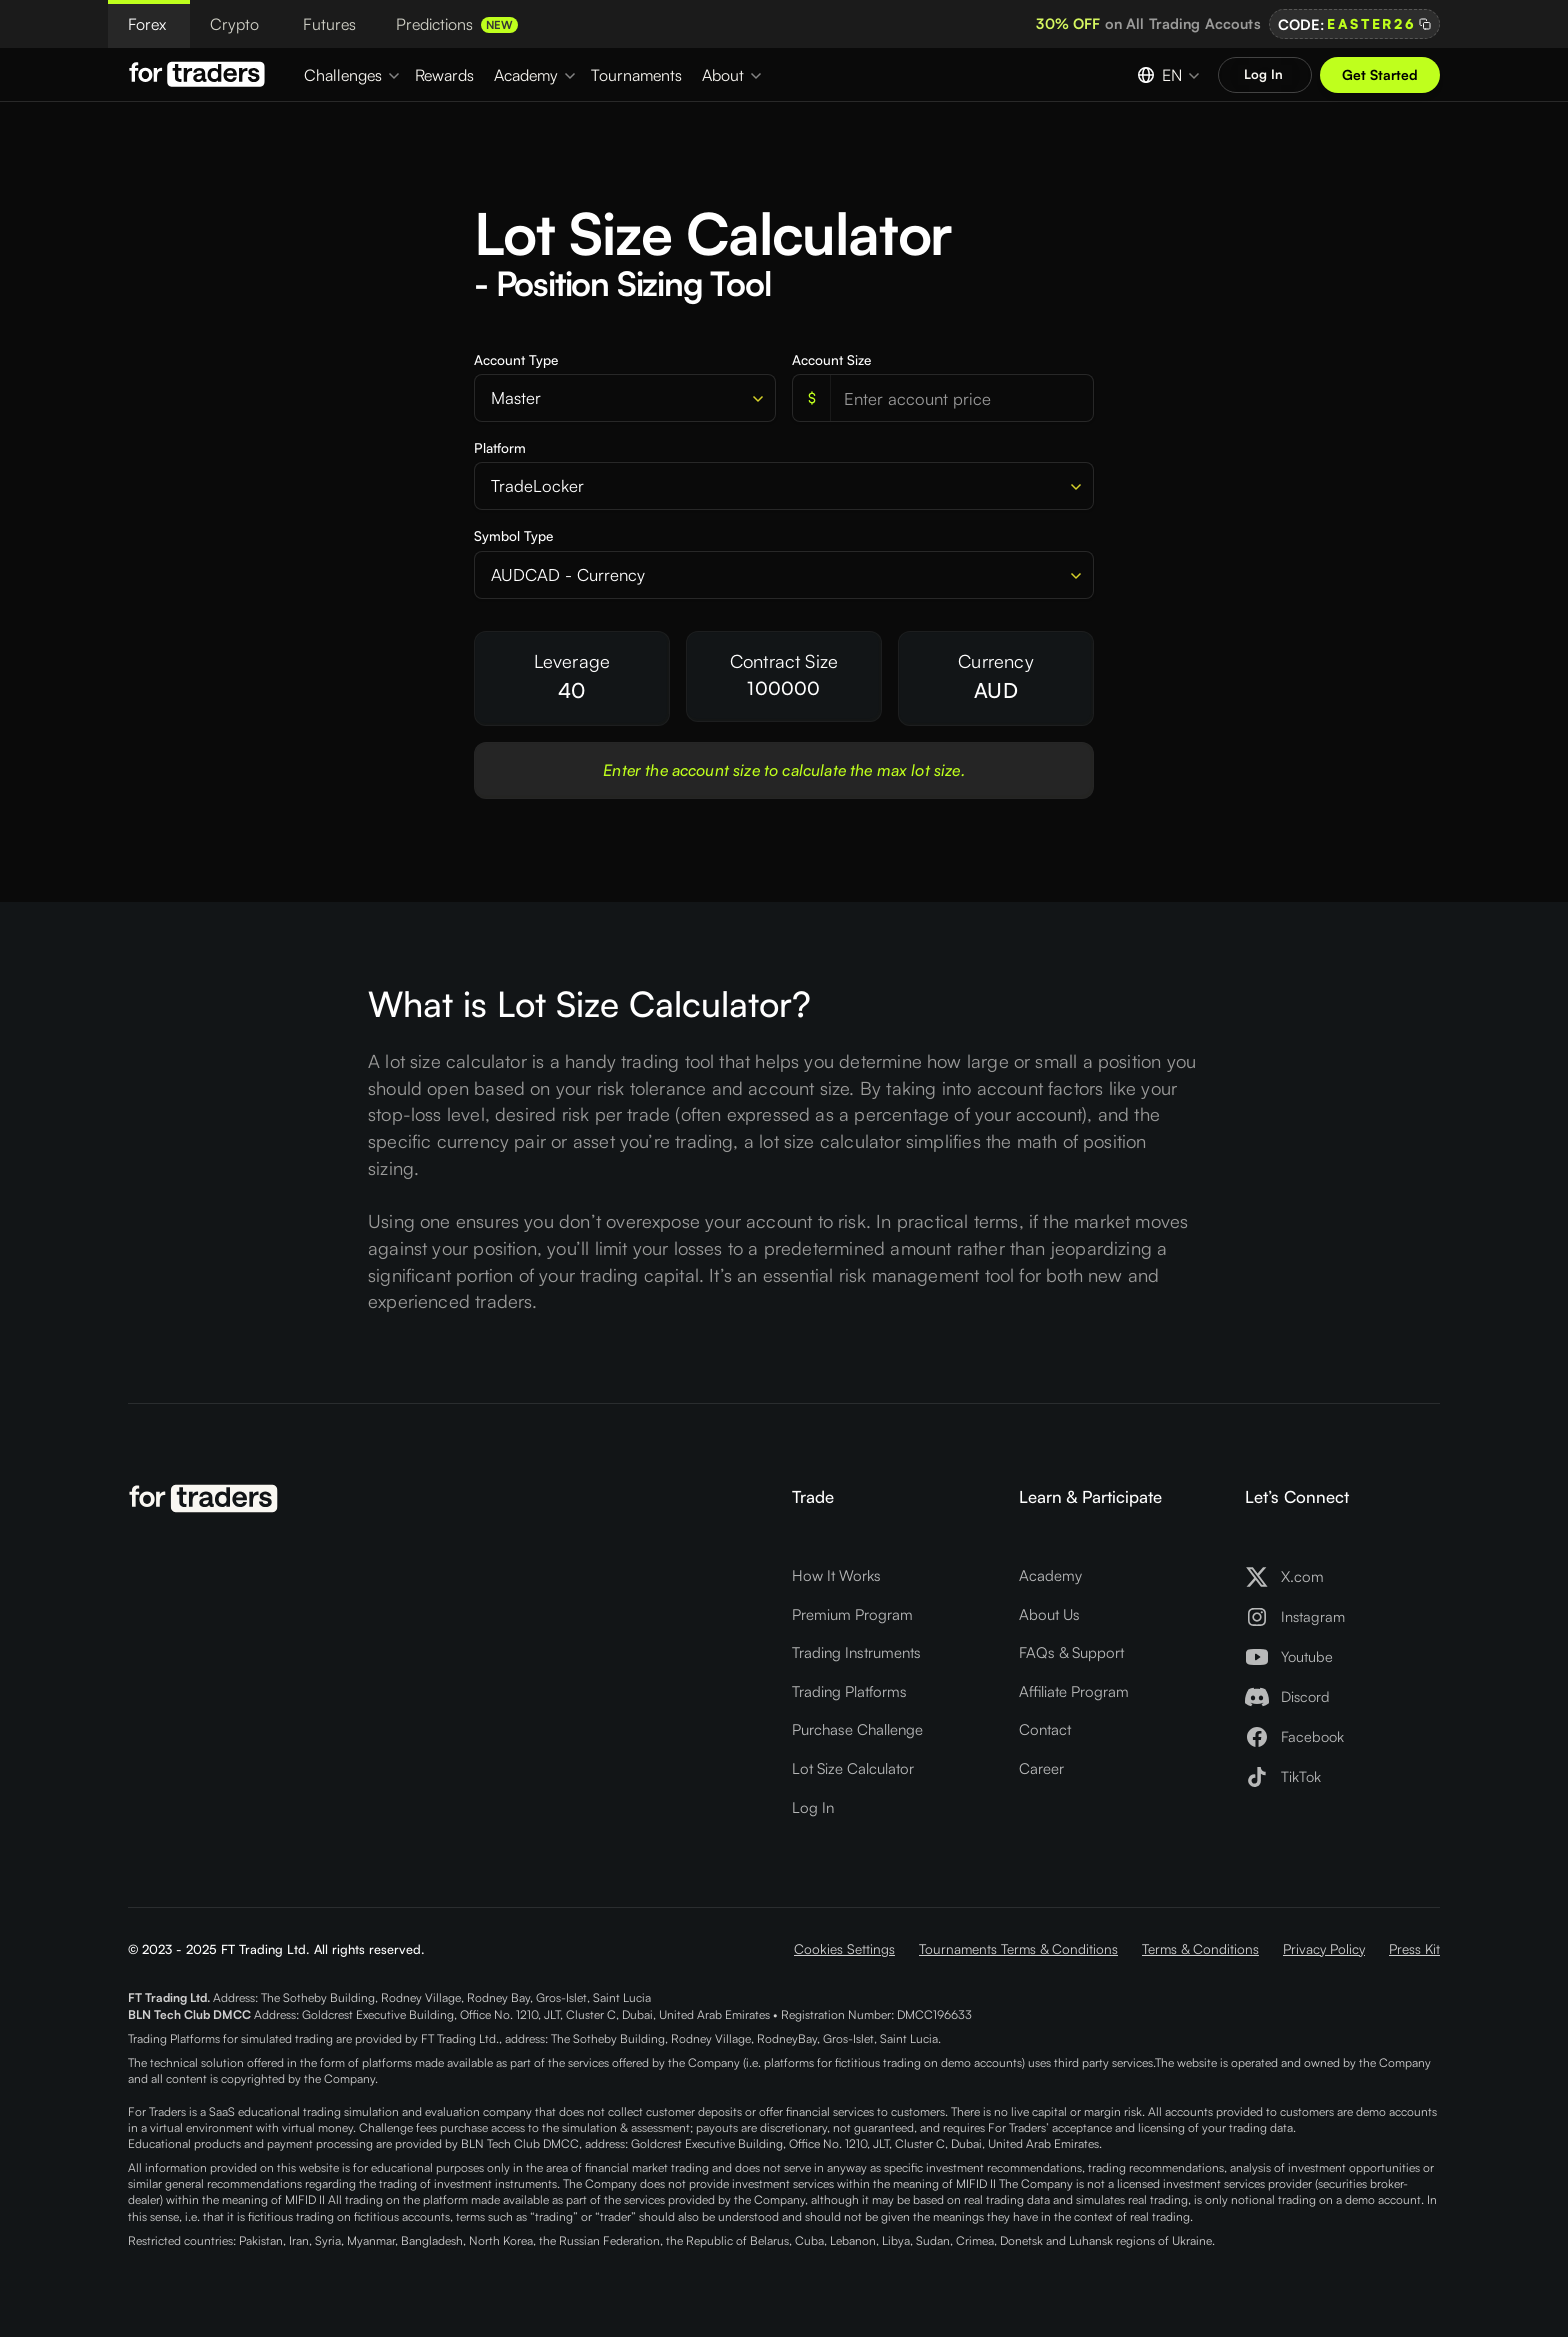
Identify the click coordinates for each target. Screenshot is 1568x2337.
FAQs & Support (1071, 1652)
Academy (1050, 1575)
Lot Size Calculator (853, 1768)
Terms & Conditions (1200, 1948)
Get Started (1380, 74)
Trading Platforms (849, 1691)
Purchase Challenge (857, 1729)
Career (1041, 1768)
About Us (1049, 1614)
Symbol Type (513, 535)
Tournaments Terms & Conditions (1018, 1948)
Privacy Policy (1324, 1948)
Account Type (516, 359)
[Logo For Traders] (200, 74)
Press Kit (1414, 1948)
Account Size (831, 359)
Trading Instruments (856, 1652)
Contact (1045, 1729)
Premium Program (852, 1614)
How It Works (836, 1575)
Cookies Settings (844, 1948)
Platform (500, 447)
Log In (813, 1807)
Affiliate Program (1074, 1691)
